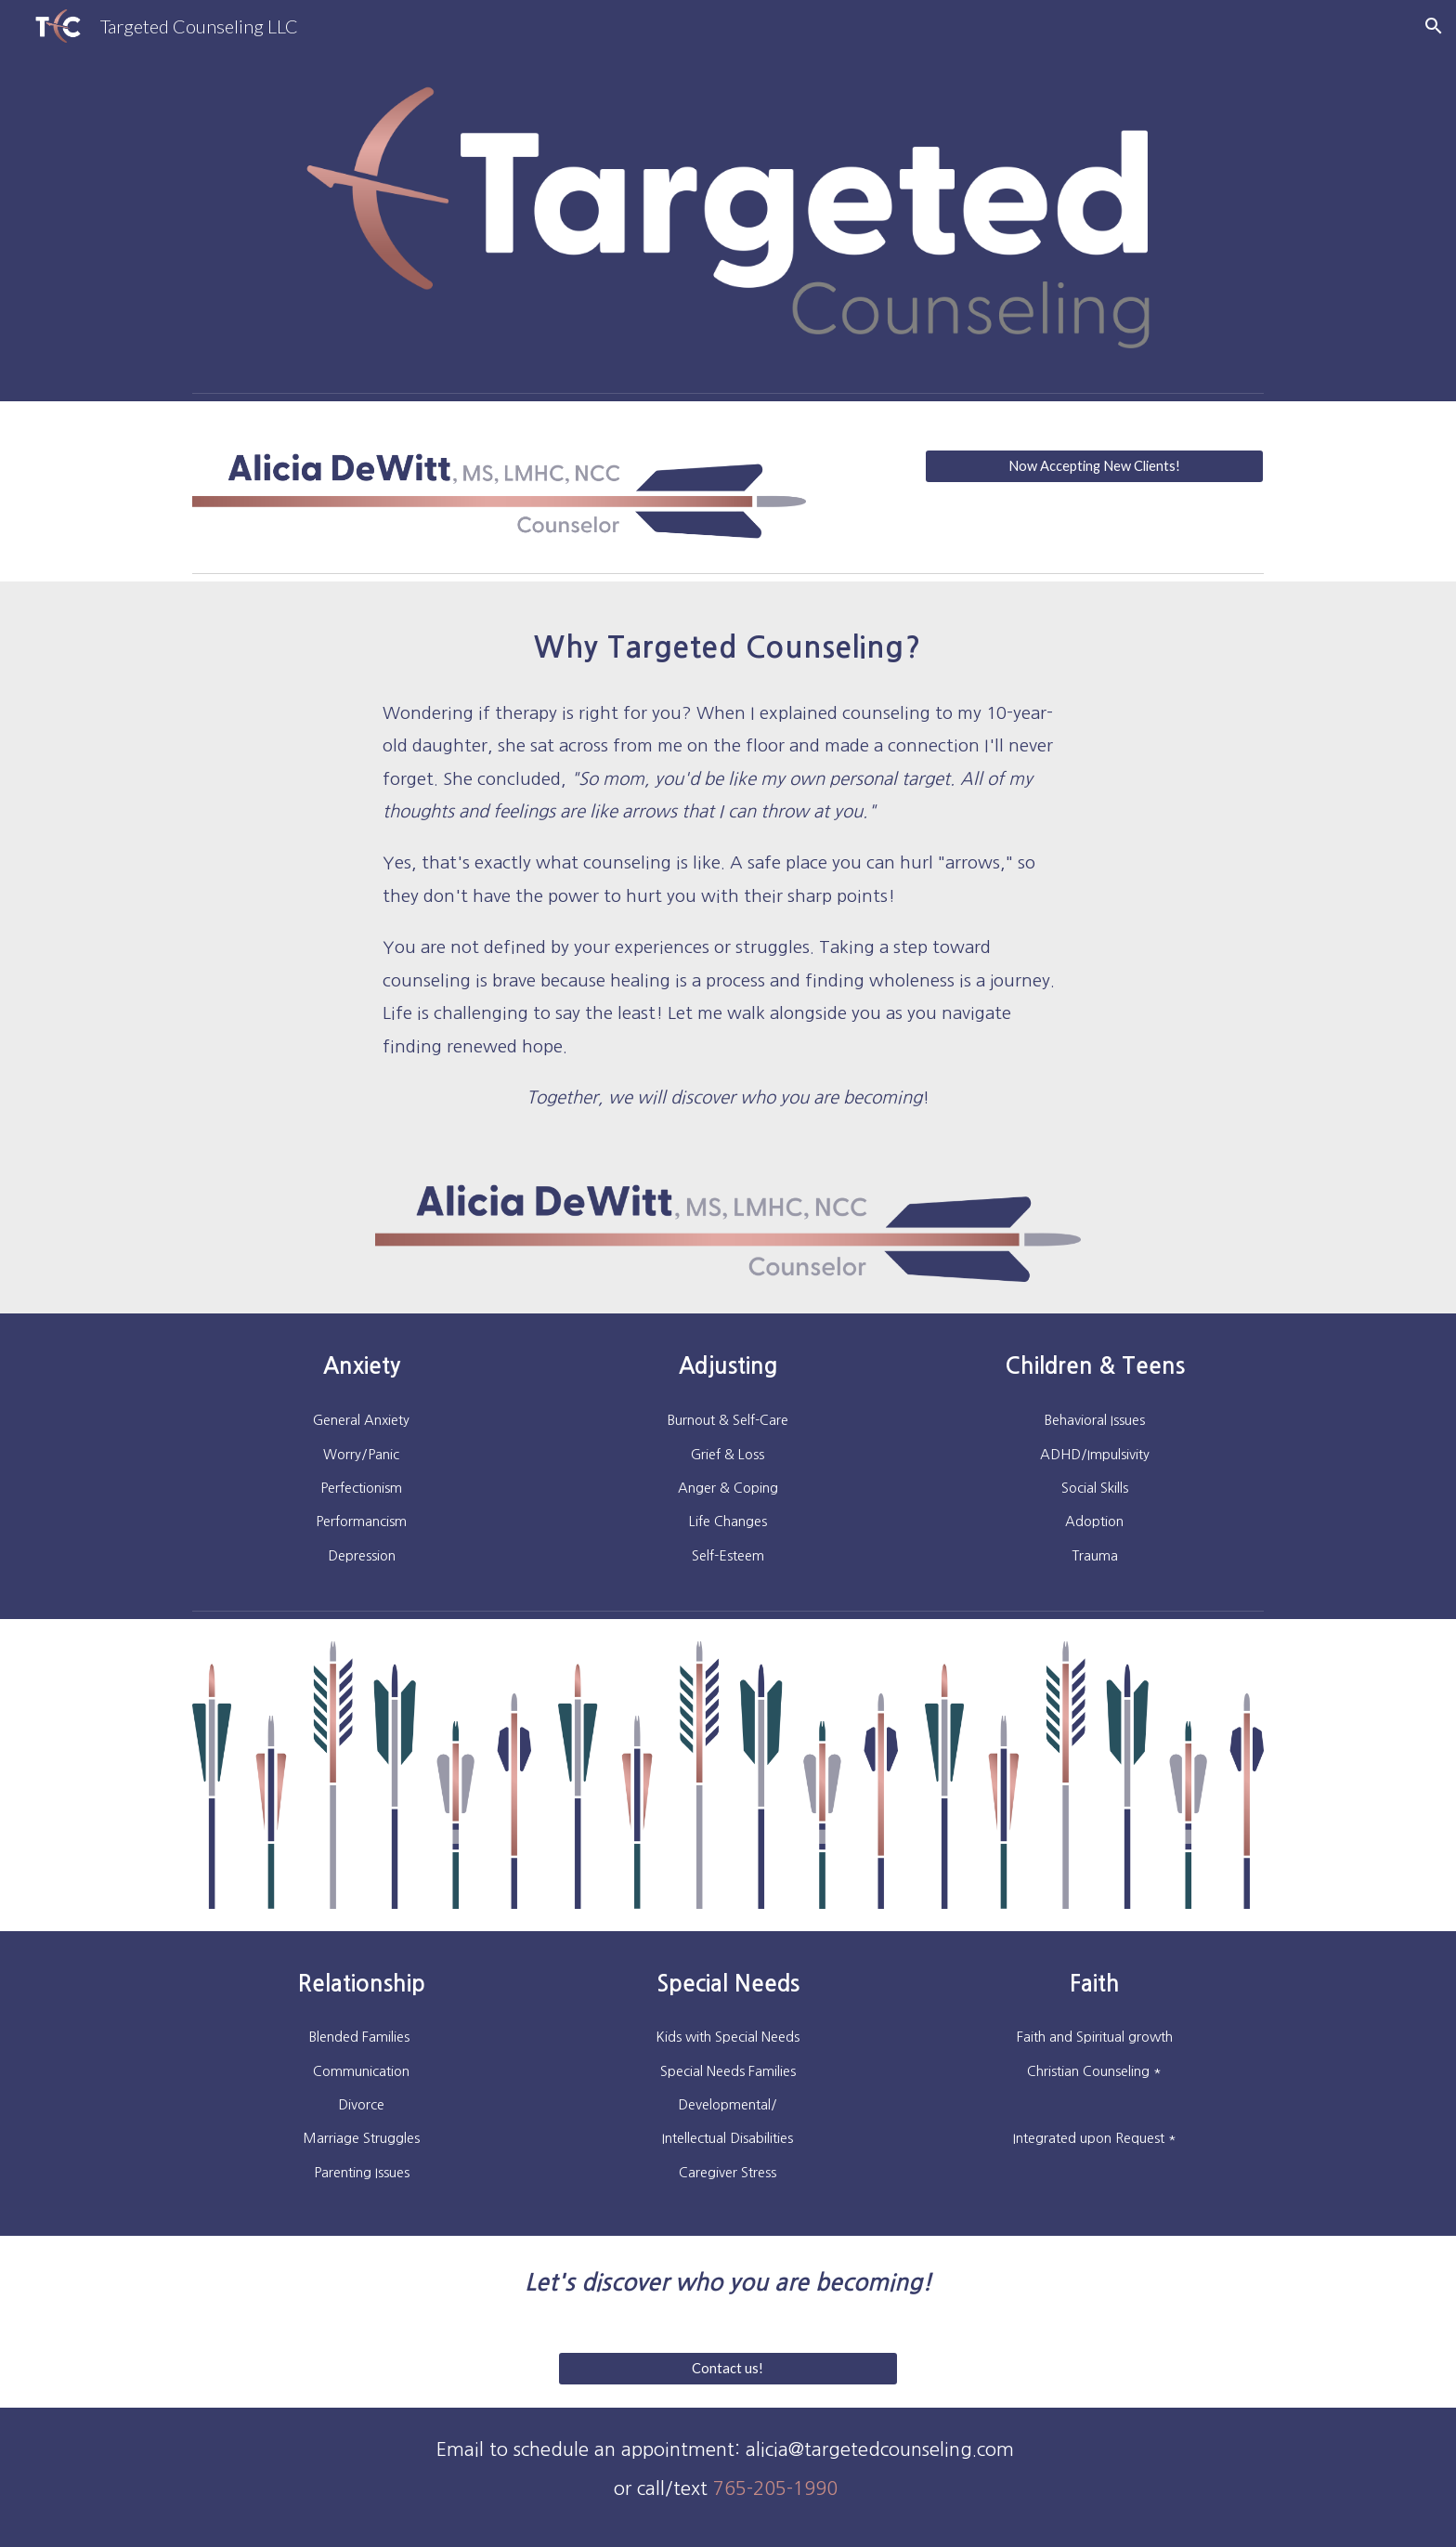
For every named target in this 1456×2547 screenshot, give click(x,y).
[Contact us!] (727, 2368)
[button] (1433, 26)
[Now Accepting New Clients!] (1094, 465)
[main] (728, 642)
